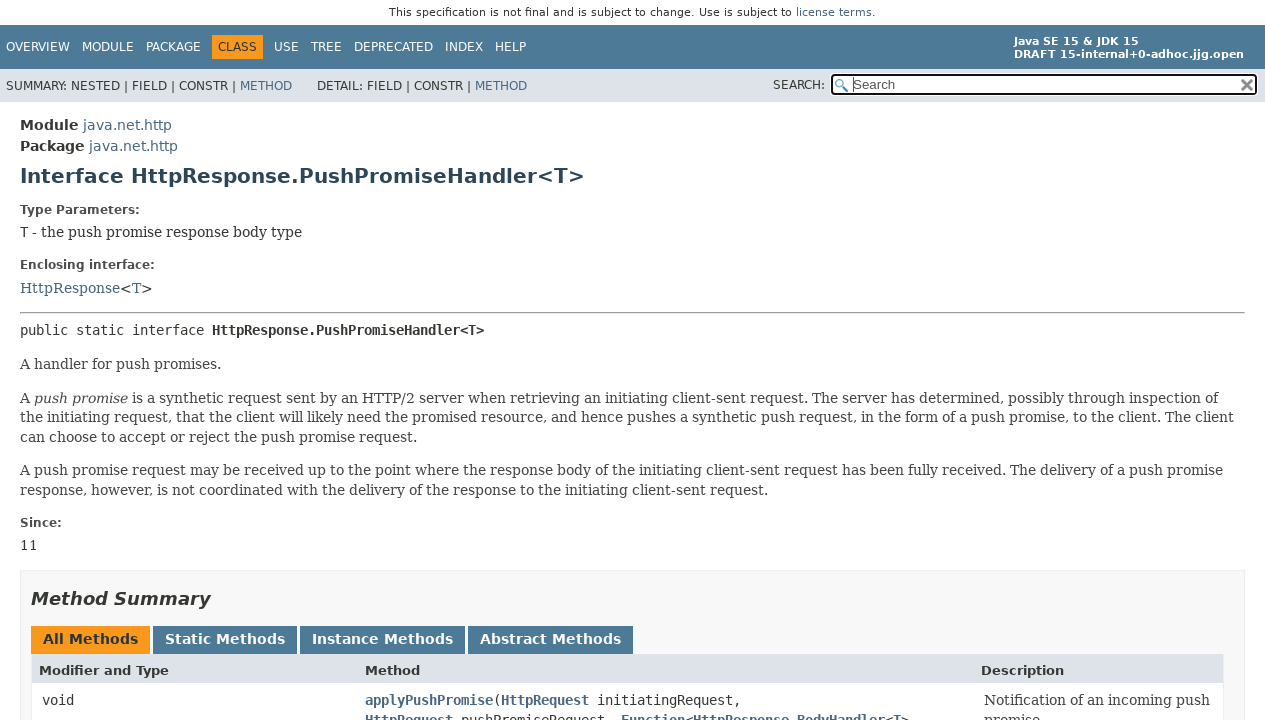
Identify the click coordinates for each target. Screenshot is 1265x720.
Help (510, 47)
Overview (38, 47)
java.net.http (127, 125)
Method (266, 86)
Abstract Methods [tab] (550, 639)
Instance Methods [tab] (382, 639)
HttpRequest (545, 700)
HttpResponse (70, 288)
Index (464, 47)
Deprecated (393, 47)
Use (286, 47)
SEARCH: (799, 85)
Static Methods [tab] (225, 639)
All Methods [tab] (90, 639)
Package (173, 47)
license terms (834, 12)
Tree (326, 47)
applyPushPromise (429, 700)
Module (108, 47)
